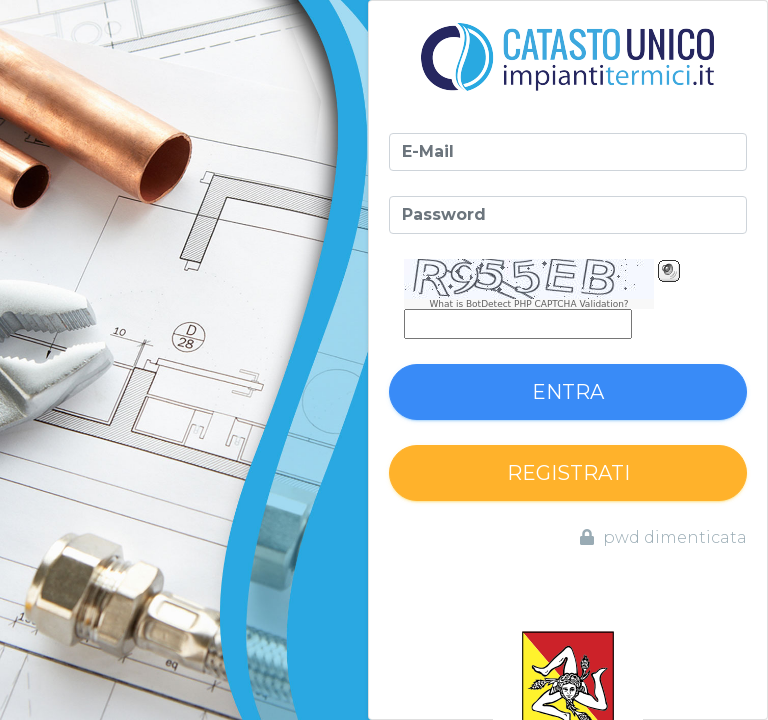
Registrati (568, 473)
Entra (568, 392)
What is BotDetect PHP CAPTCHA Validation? (528, 304)
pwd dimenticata (663, 537)
